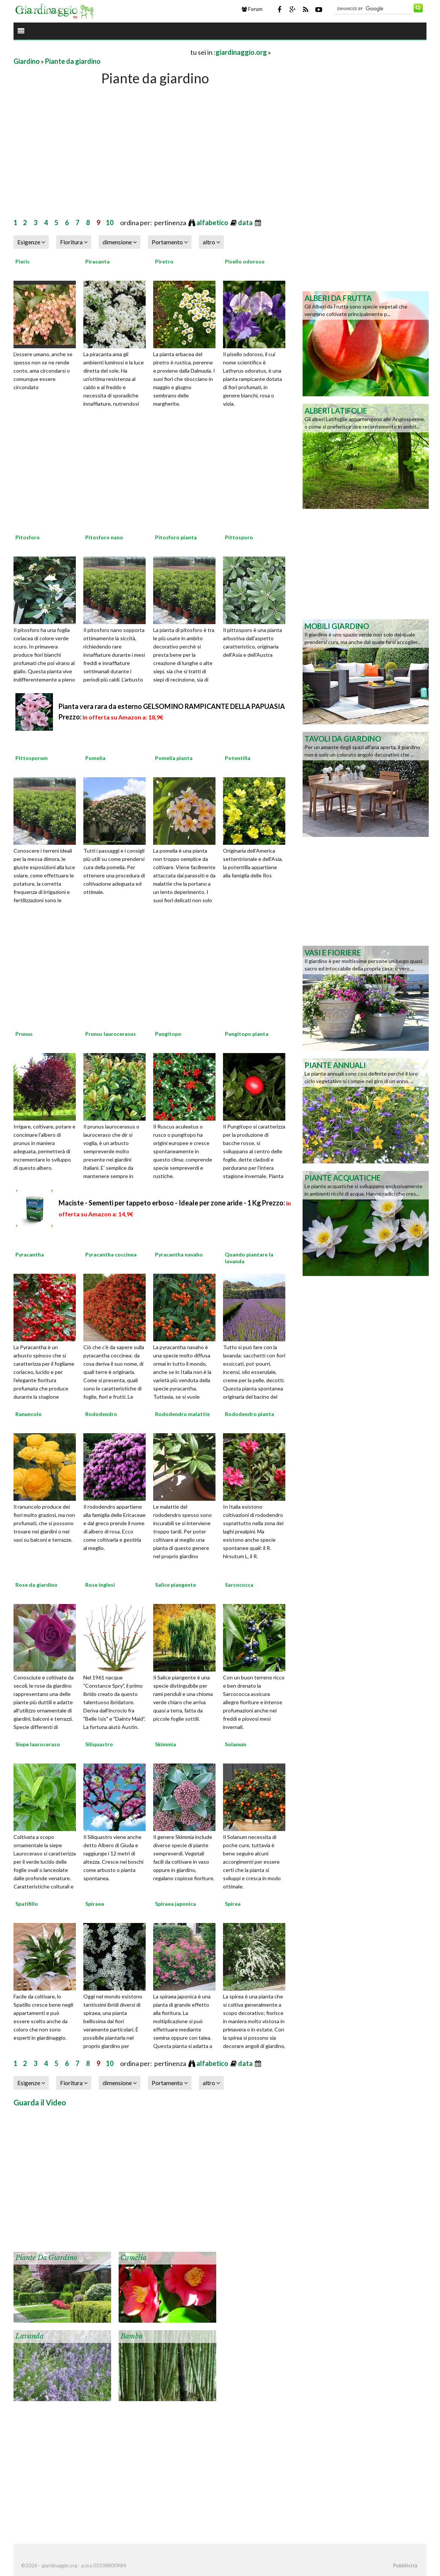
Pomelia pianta (174, 758)
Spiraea (94, 1903)
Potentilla (237, 758)
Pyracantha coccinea (111, 1254)
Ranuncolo (28, 1414)
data (246, 222)
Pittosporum (31, 758)
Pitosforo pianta (176, 537)
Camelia (133, 2258)
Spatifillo (26, 1903)
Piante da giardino (73, 61)
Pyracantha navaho (179, 1254)
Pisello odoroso (245, 261)
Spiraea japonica (175, 1903)
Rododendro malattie (182, 1414)
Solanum (235, 1744)
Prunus (24, 1034)
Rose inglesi (100, 1584)
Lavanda (29, 2336)
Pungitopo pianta (246, 1034)
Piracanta (97, 261)
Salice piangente (175, 1584)
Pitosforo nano (104, 537)
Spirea (233, 1903)
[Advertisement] (101, 52)
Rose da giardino (36, 1584)
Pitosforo (27, 537)
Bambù (132, 2336)
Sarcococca (239, 1584)
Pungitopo (168, 1034)
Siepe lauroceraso (37, 1744)
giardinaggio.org (241, 52)
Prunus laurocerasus (110, 1034)
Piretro (164, 261)
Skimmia (165, 1744)
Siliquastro (99, 1744)
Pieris (22, 261)
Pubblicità (405, 2565)
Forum (252, 9)
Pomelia (95, 758)
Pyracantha (29, 1254)
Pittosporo (239, 537)
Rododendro (101, 1414)
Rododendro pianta (249, 1414)
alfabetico (212, 222)
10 (109, 222)
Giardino (27, 61)
